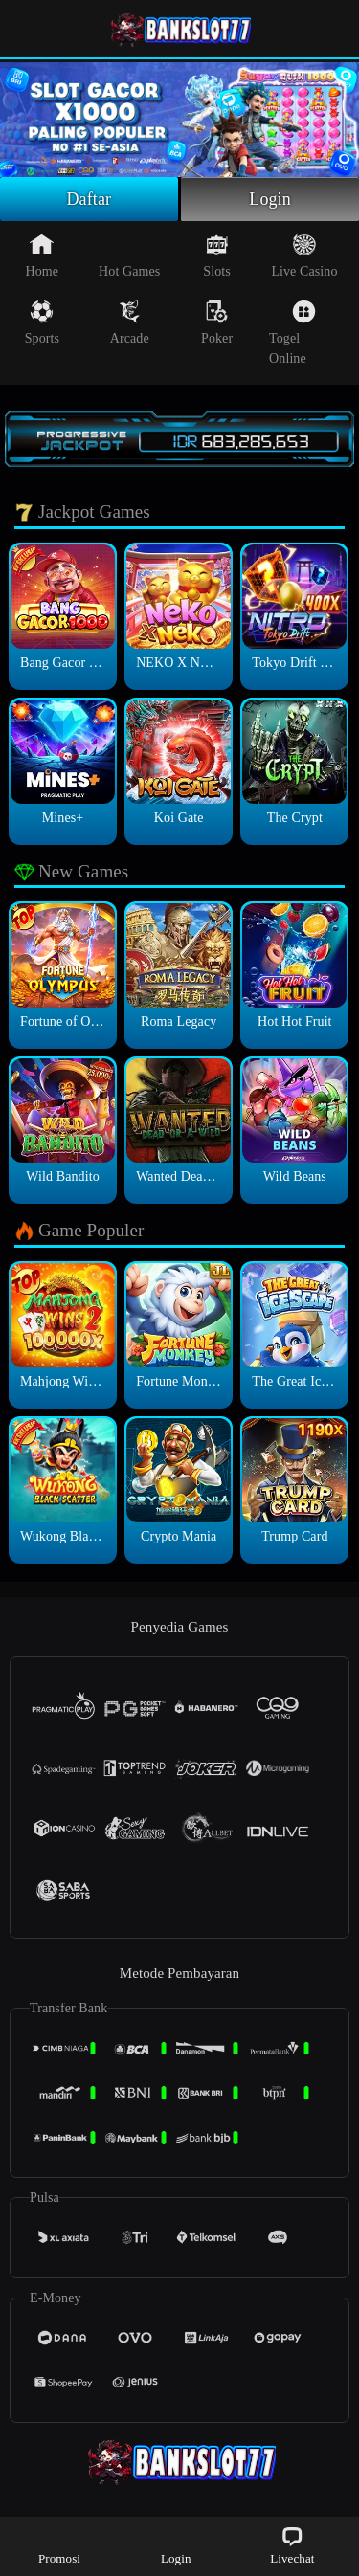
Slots (217, 255)
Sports (42, 322)
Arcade (129, 322)
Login (270, 199)
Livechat (292, 2544)
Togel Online (292, 333)
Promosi (59, 2544)
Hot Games (129, 255)
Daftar (89, 199)
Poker (217, 322)
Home (42, 255)
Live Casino (304, 255)
